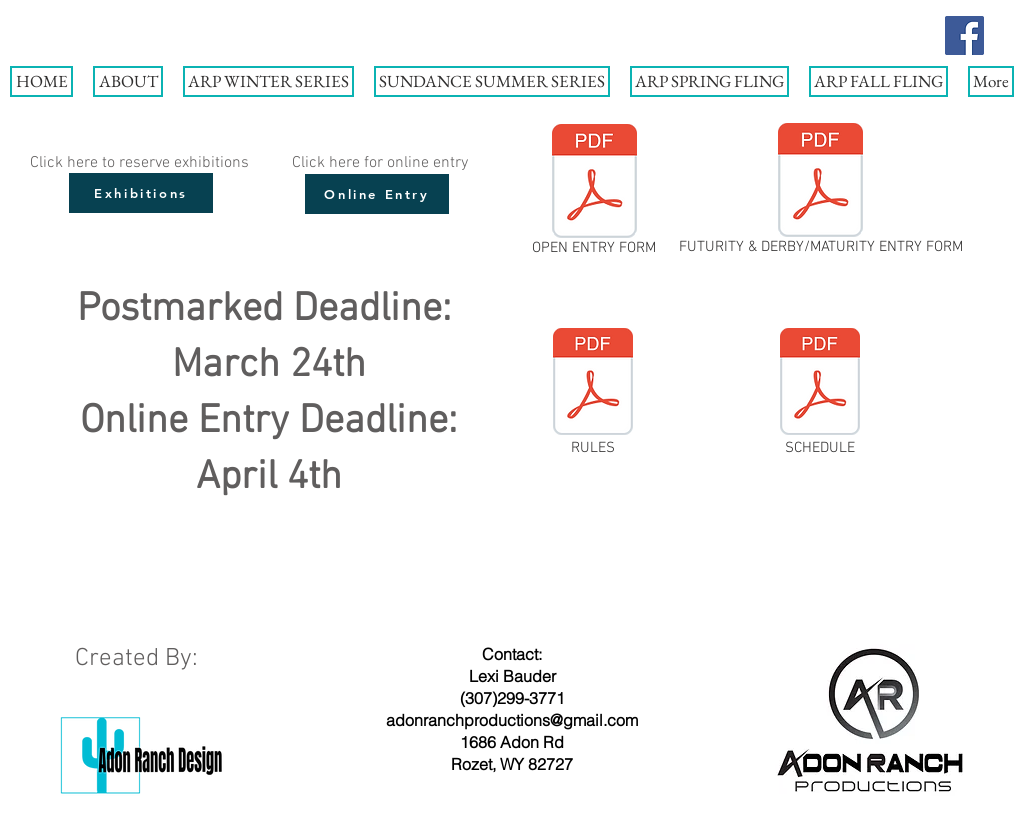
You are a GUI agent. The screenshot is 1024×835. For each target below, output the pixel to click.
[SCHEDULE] (820, 394)
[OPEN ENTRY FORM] (594, 194)
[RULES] (593, 394)
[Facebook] (964, 35)
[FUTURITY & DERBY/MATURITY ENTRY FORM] (820, 193)
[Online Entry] (377, 194)
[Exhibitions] (141, 193)
